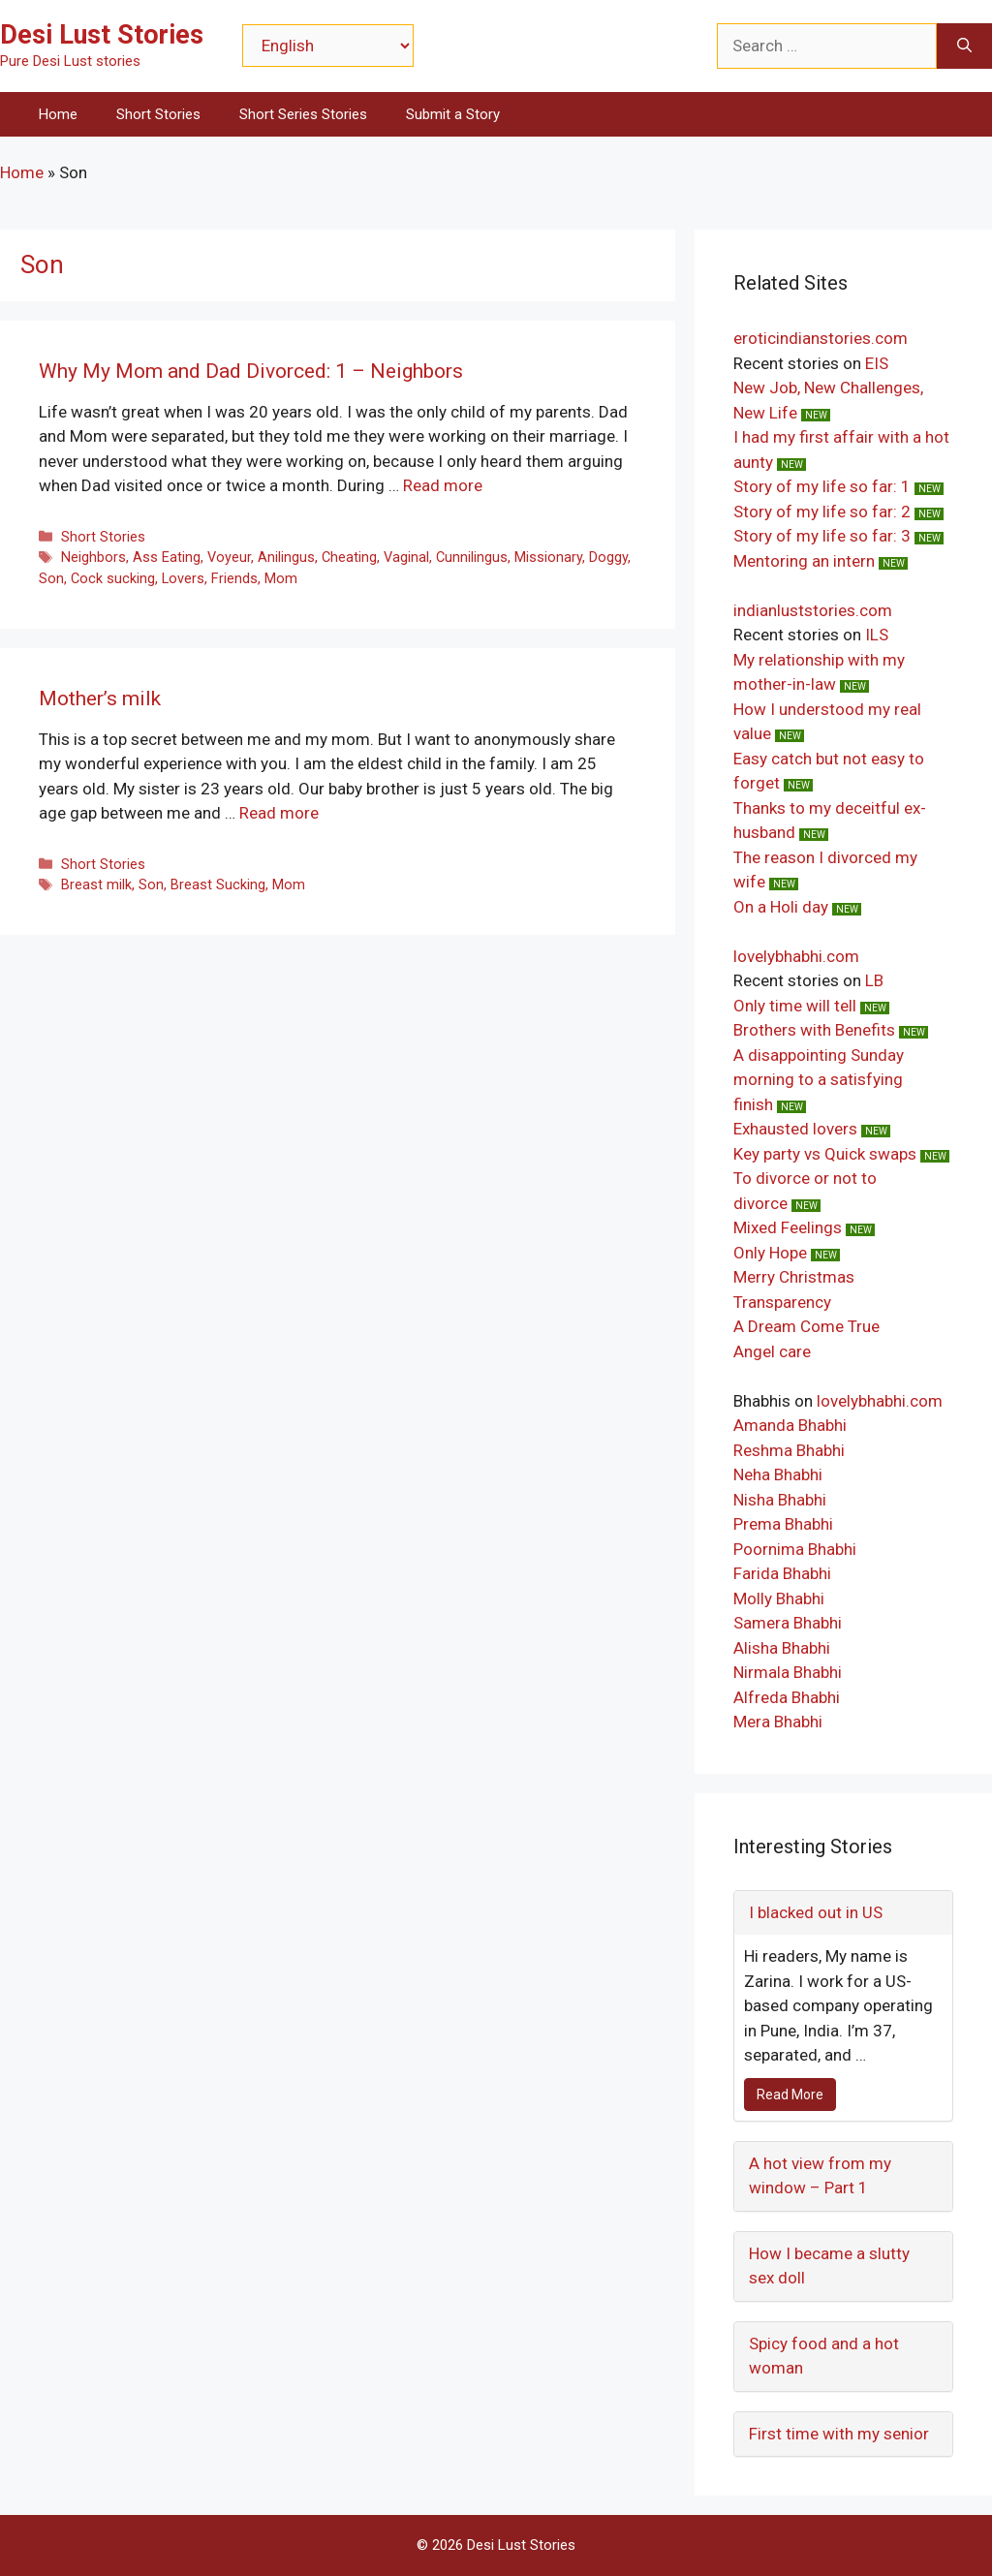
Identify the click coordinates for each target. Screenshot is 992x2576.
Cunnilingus (472, 557)
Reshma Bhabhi (789, 1450)
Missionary (548, 557)
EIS (876, 363)
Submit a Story (453, 114)
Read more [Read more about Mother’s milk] (279, 812)
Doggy (608, 557)
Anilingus (286, 557)
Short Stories (158, 114)
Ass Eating (167, 557)
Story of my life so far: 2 (822, 511)
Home (58, 114)
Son (51, 579)
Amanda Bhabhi (790, 1425)
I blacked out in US (816, 1912)
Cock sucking (113, 579)
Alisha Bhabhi (781, 1648)
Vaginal (406, 557)
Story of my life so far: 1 (822, 486)
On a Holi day (780, 906)
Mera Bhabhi (777, 1721)
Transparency (782, 1302)
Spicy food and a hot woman (824, 2356)
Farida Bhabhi (782, 1573)
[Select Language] (328, 45)
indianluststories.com (812, 610)
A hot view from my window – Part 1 (820, 2176)
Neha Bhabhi (777, 1474)
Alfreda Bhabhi (786, 1697)
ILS (876, 634)
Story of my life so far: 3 (822, 535)
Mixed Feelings (787, 1227)
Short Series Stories (303, 114)
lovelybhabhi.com (796, 956)
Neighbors (93, 557)
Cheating (349, 557)
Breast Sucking (217, 885)
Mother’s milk (100, 698)
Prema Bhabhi (783, 1524)
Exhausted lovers (795, 1128)
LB (874, 980)
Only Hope (770, 1252)
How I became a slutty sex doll (829, 2266)
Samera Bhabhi (787, 1622)
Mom (280, 579)
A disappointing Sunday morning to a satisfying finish (818, 1079)
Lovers (183, 579)
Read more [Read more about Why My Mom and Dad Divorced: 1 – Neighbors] (442, 485)
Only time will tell (794, 1005)
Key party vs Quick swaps (824, 1154)
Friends (234, 579)
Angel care (772, 1351)
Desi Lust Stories (101, 34)
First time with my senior (839, 2433)
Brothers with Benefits (814, 1030)
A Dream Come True (806, 1326)
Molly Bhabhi (778, 1598)
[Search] (964, 46)
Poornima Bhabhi (794, 1549)
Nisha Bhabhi (779, 1499)
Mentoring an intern (804, 561)
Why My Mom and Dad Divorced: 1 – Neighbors (251, 371)
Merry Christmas (793, 1277)
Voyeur (229, 557)
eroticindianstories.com (820, 338)
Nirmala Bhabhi (787, 1672)
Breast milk (96, 885)
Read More (790, 2094)
